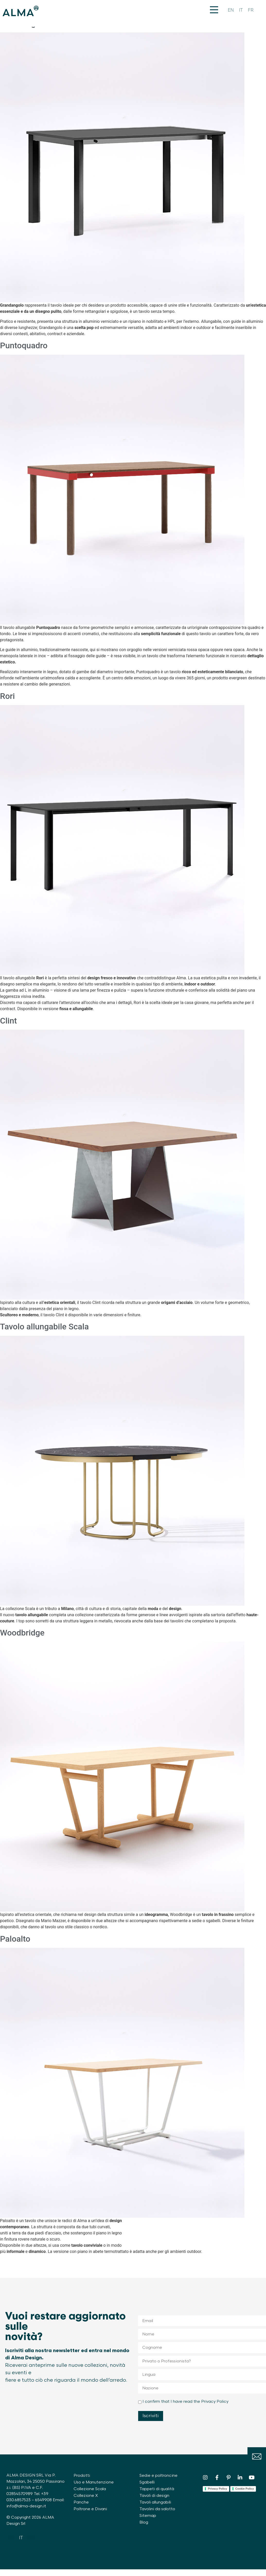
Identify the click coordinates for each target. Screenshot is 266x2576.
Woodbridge (22, 1633)
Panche (81, 2502)
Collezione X (86, 2495)
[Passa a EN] (230, 10)
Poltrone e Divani (90, 2509)
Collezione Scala (90, 2489)
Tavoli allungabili (155, 2502)
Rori (7, 696)
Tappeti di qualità (156, 2489)
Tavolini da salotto (157, 2509)
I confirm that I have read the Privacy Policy (185, 2401)
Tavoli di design (154, 2495)
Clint (8, 1021)
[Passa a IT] (240, 10)
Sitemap (147, 2515)
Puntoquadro (24, 345)
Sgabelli (147, 2482)
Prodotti (82, 2475)
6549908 (43, 2500)
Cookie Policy (244, 2488)
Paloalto (15, 1939)
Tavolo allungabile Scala (44, 1326)
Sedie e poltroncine (158, 2475)
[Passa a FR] (250, 10)
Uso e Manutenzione (94, 2482)
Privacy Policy (217, 2488)
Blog (143, 2522)
